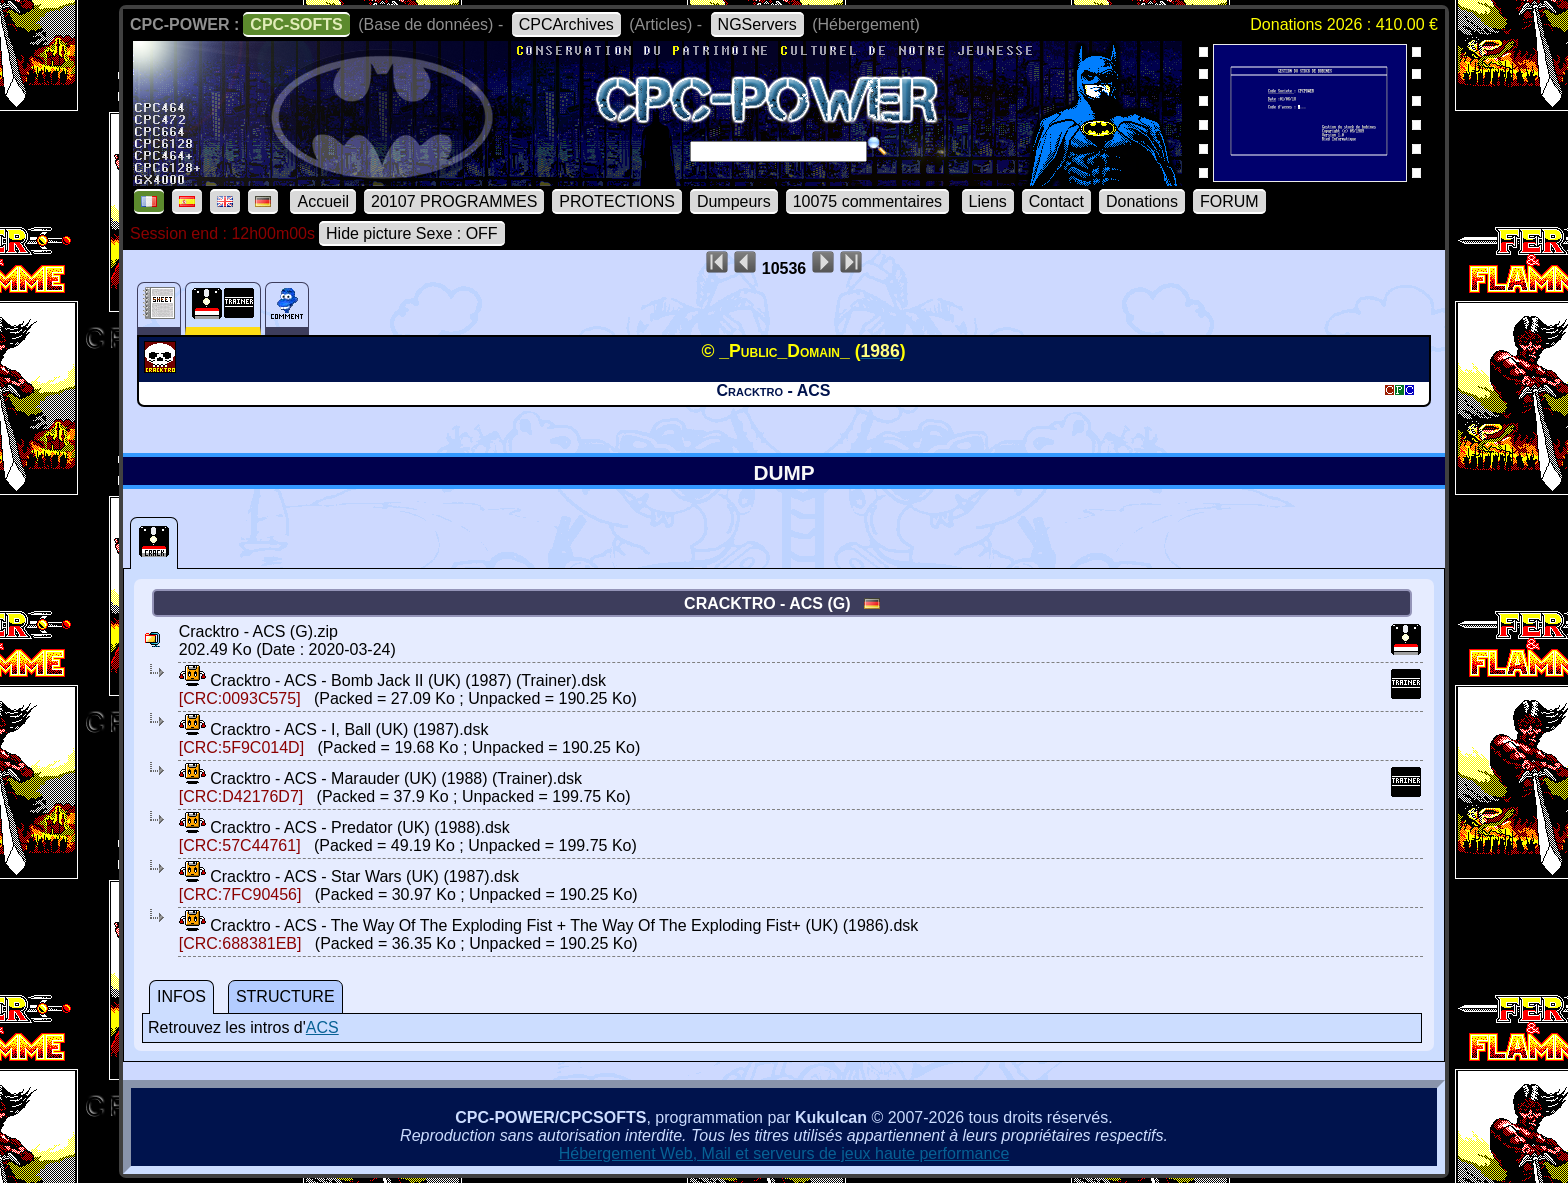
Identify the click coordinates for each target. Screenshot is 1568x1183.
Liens (988, 201)
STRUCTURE (285, 996)
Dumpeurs (734, 201)
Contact (1056, 201)
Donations (1142, 201)
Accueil (323, 201)
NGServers (757, 24)
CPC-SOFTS (296, 24)
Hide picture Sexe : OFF (412, 233)
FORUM (1229, 201)
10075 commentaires (867, 201)
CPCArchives (566, 24)
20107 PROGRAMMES (454, 201)
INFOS (181, 996)
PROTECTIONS (617, 201)
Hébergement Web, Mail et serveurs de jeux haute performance (784, 1153)
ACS (322, 1027)
